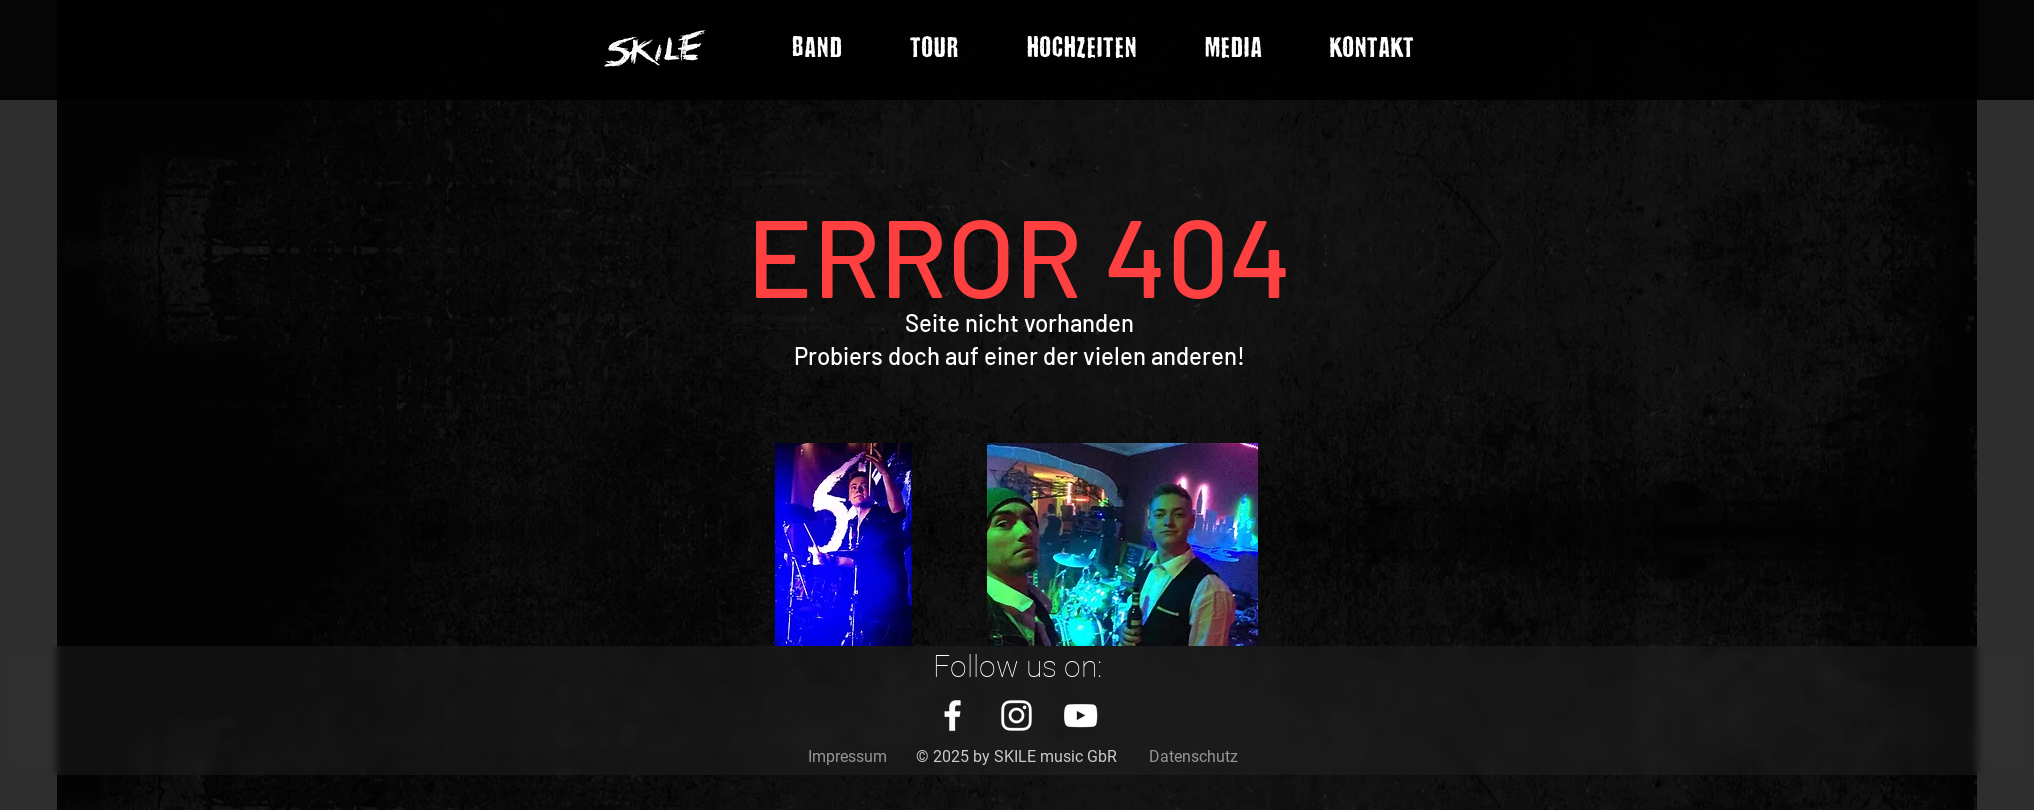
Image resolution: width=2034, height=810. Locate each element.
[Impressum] (847, 757)
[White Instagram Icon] (1016, 715)
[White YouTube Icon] (1080, 715)
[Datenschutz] (1193, 757)
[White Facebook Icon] (952, 715)
